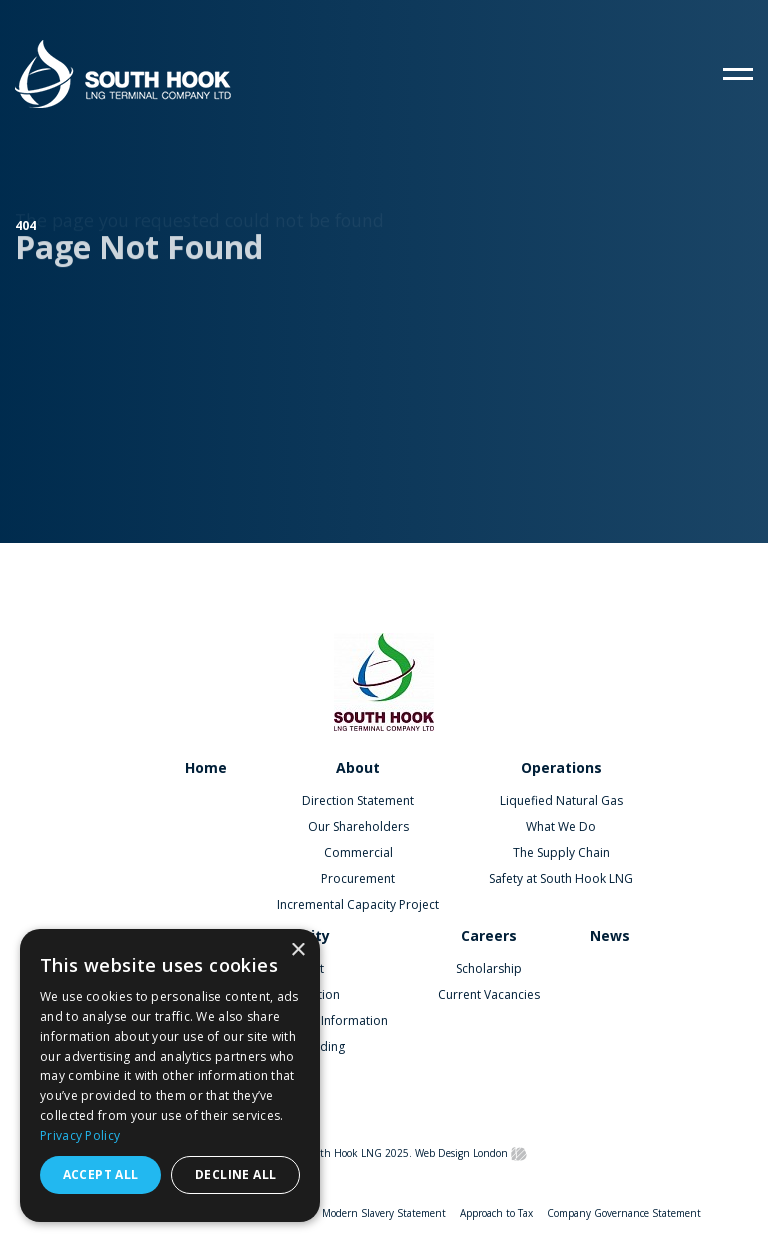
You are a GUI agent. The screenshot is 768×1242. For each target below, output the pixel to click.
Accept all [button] (101, 1174)
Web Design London (461, 1153)
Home (206, 767)
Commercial (358, 852)
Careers (489, 935)
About (358, 767)
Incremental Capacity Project (358, 904)
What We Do (561, 826)
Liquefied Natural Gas (561, 800)
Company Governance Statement (624, 1213)
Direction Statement (358, 800)
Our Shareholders (358, 826)
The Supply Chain (561, 852)
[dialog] (170, 1075)
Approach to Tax (496, 1213)
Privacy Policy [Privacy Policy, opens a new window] (80, 1135)
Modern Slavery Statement (384, 1213)
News (610, 935)
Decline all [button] (235, 1174)
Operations (561, 767)
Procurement (358, 878)
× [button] (297, 950)
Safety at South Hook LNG (561, 878)
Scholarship (489, 968)
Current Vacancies (489, 994)
